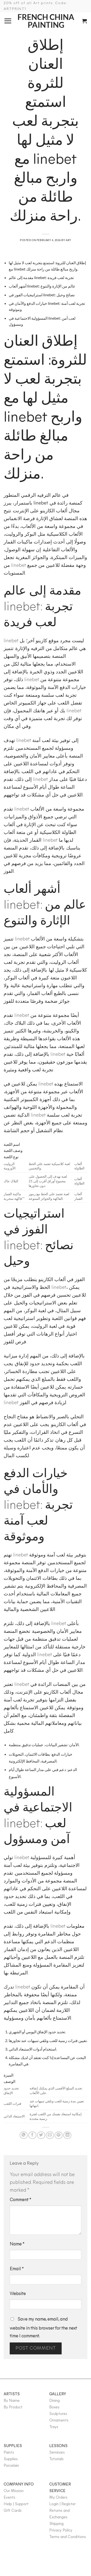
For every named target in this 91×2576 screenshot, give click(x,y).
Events (9, 2498)
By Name (12, 2401)
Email (17, 2269)
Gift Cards (13, 2511)
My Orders (58, 2498)
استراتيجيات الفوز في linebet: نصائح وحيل (42, 294)
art (68, 240)
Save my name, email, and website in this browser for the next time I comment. (43, 2328)
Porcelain (11, 2466)
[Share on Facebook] (32, 2135)
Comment (20, 2200)
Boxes (54, 2407)
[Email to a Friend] (50, 2135)
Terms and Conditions (67, 2537)
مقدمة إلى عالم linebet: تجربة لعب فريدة (41, 277)
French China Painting (45, 21)
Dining (54, 2401)
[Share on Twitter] (41, 2135)
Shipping (56, 2524)
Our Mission (14, 2491)
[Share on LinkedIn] (67, 2135)
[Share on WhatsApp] (24, 2135)
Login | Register (62, 2504)
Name (17, 2244)
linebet (40, 503)
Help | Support (16, 2504)
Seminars (57, 2453)
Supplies (11, 2459)
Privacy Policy (60, 2530)
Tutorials (56, 2459)
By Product (13, 2407)
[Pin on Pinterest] (59, 2135)
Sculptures (58, 2414)
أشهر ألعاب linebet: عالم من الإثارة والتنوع (42, 286)
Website (18, 2294)
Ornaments (58, 2420)
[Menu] (8, 20)
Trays (53, 2427)
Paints (9, 2453)
